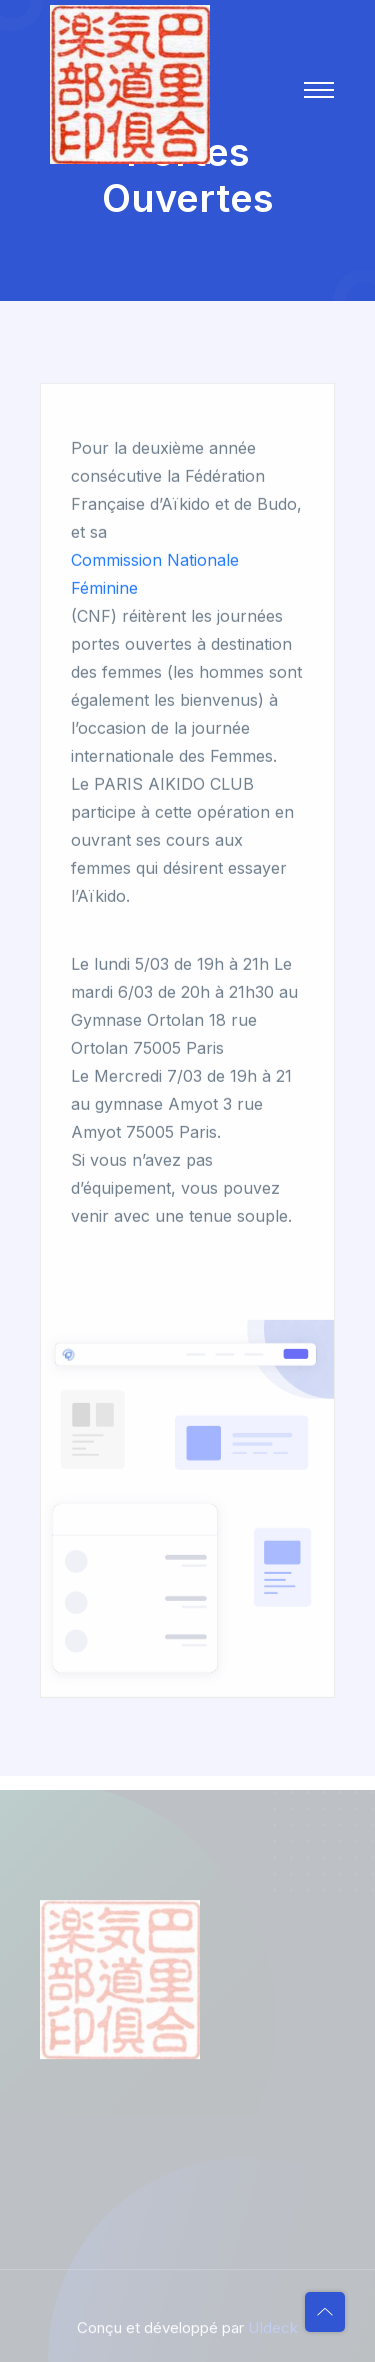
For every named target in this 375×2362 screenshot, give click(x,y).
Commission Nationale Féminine (155, 575)
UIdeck (273, 2331)
